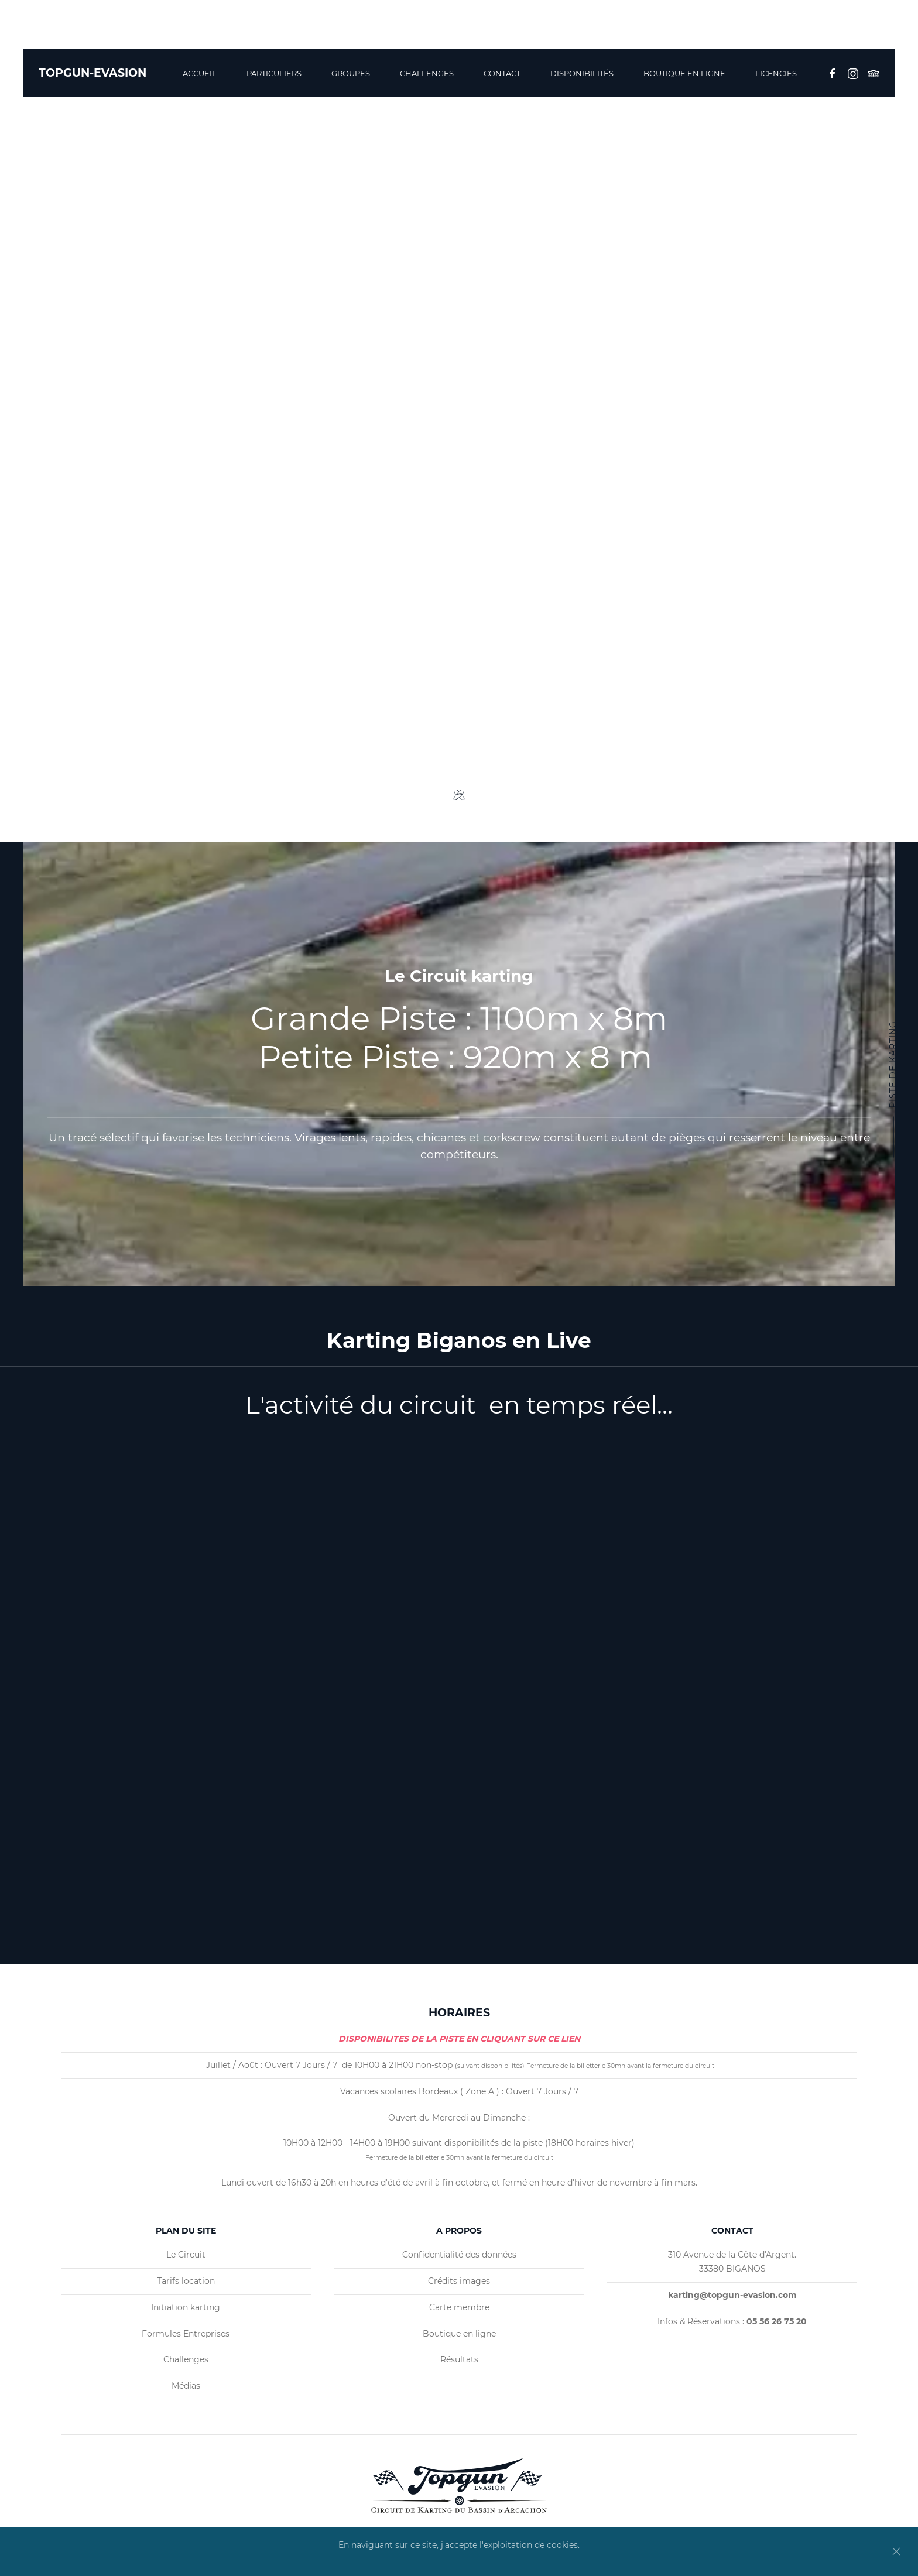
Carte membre (459, 2307)
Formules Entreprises (186, 2333)
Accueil (200, 73)
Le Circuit (185, 2254)
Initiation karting (185, 2307)
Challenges (427, 73)
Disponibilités (582, 73)
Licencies (776, 73)
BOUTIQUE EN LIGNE (684, 73)
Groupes (350, 73)
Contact (502, 73)
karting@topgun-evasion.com (725, 30)
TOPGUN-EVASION (92, 73)
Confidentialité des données (459, 2254)
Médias (186, 2386)
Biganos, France (589, 30)
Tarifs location (186, 2281)
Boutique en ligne (459, 2333)
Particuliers (274, 73)
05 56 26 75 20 (856, 30)
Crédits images (459, 2281)
